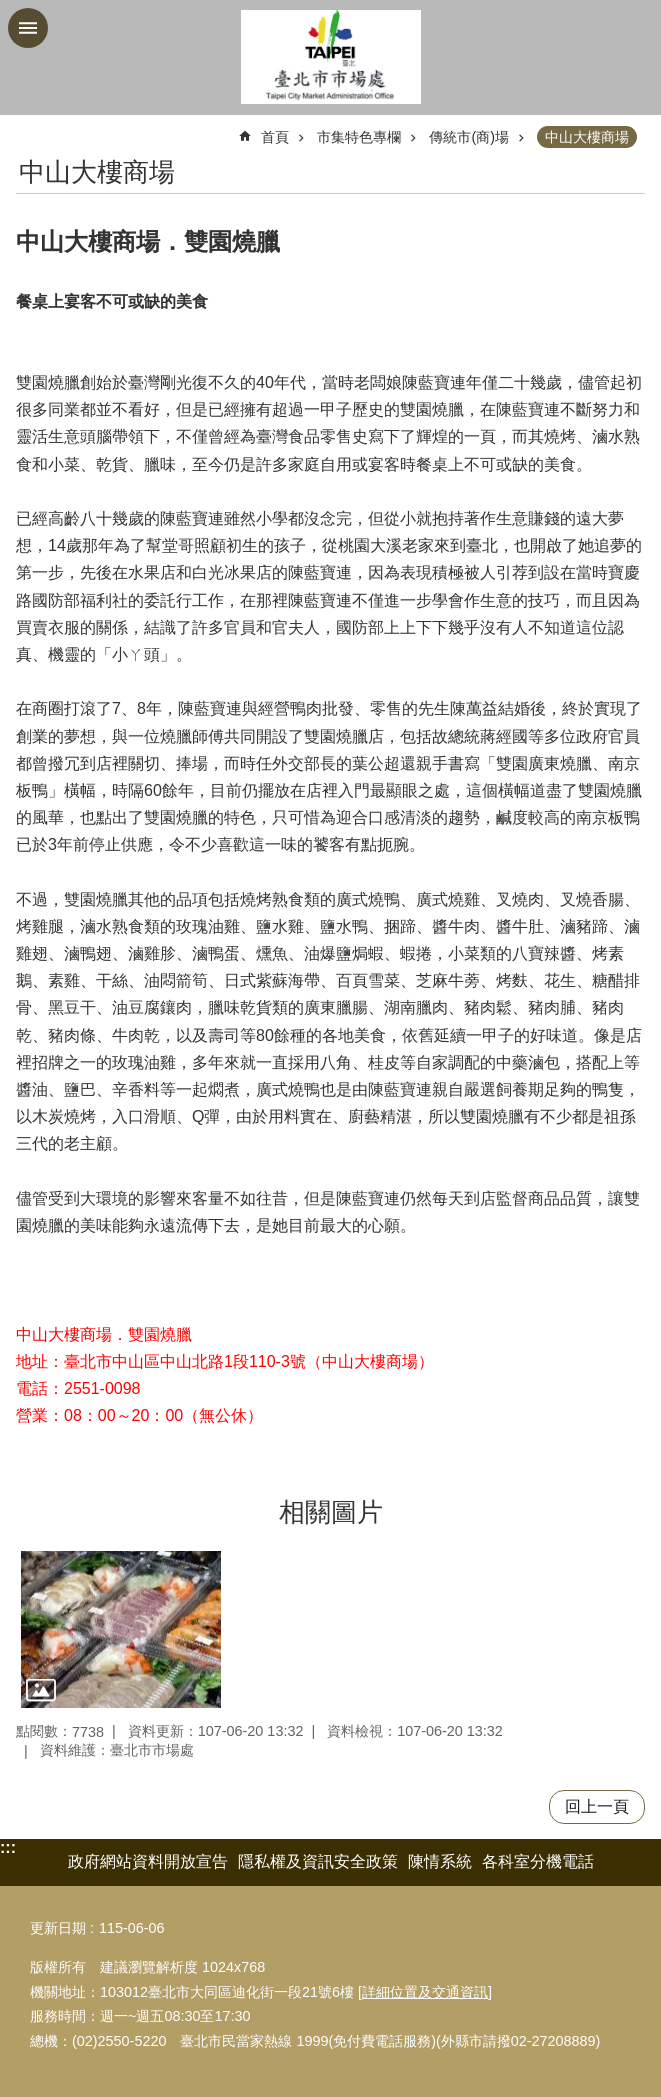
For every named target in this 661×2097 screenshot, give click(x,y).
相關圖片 (331, 1512)
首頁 (275, 137)
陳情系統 (440, 1861)
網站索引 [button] (28, 28)
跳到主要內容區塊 (10, 10)
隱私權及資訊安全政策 (318, 1861)
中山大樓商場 (587, 137)
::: (8, 1847)
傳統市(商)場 (469, 137)
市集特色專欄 (359, 137)
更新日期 (58, 1928)
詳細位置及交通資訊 (425, 1992)
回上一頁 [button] (597, 1806)
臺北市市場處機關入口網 (331, 57)
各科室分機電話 (538, 1861)
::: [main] (29, 128)
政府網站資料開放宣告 (148, 1861)
